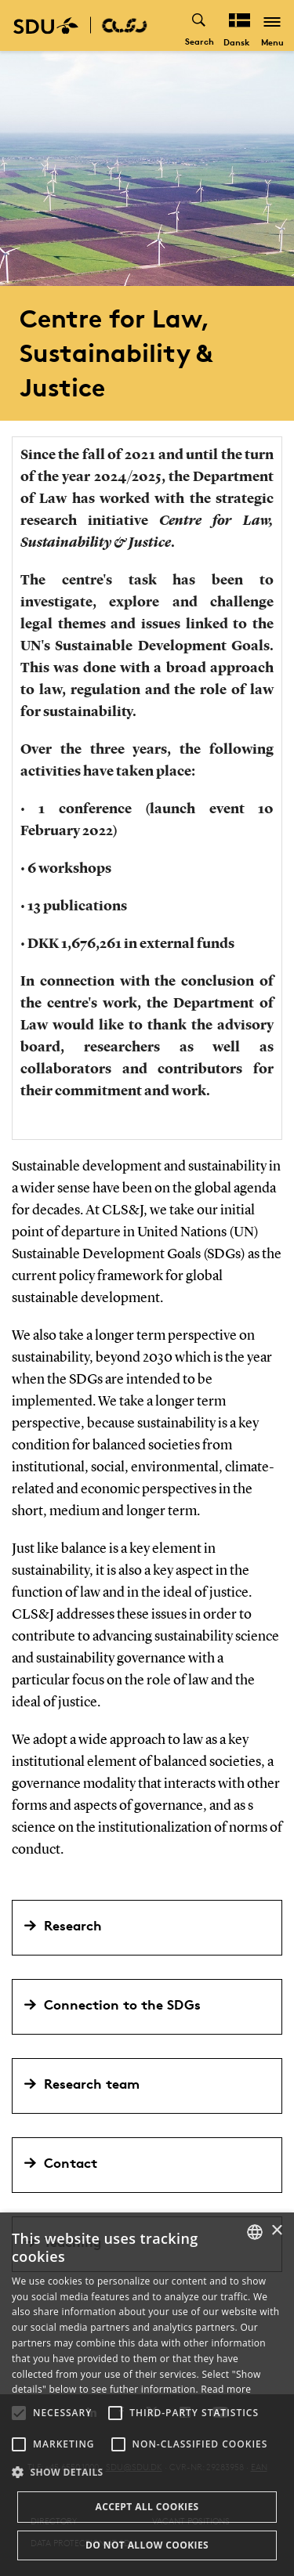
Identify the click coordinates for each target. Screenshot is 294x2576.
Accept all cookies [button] (146, 2506)
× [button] (276, 2231)
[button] (18, 2413)
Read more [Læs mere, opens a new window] (226, 2389)
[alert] (147, 2394)
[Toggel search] (199, 25)
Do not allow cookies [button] (147, 2545)
